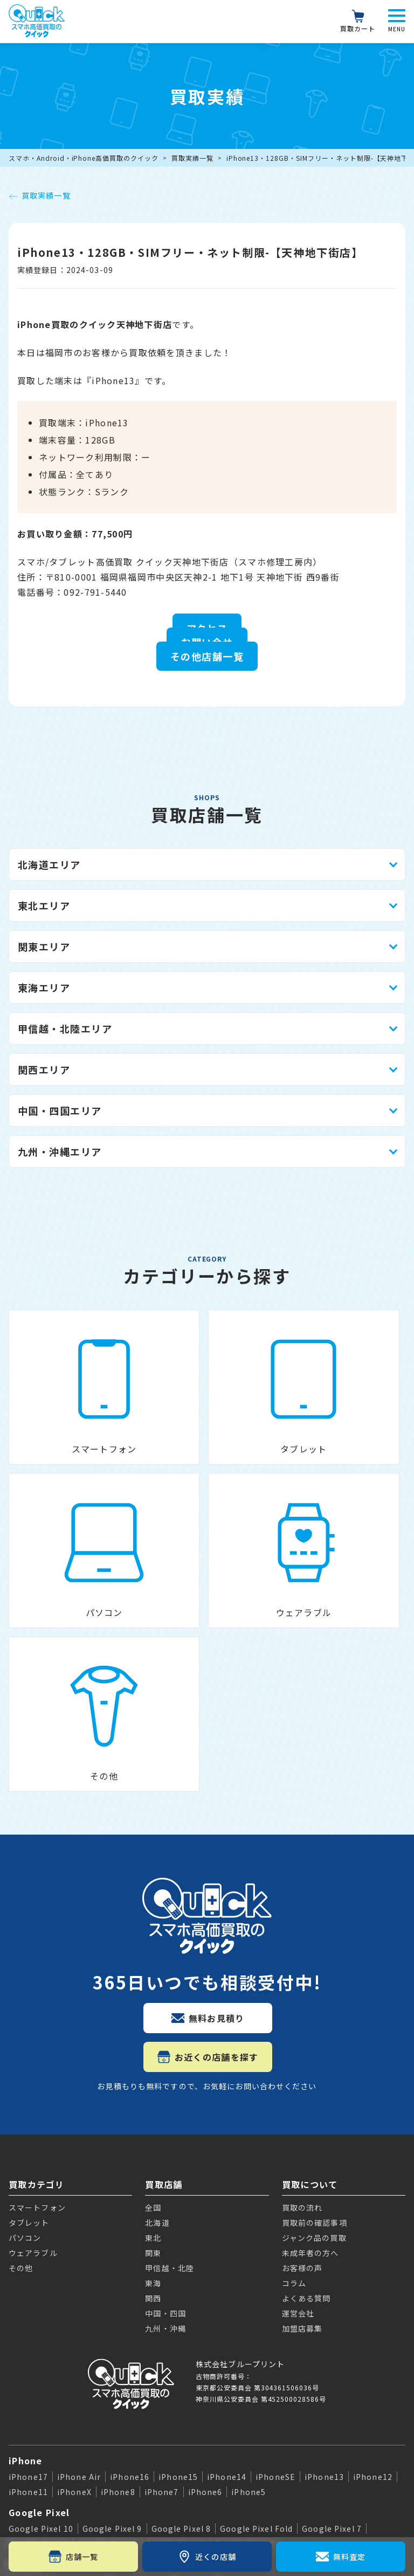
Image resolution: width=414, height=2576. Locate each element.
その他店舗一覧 (207, 656)
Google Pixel (39, 2284)
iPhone (26, 2232)
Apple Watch (40, 2409)
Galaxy (25, 2336)
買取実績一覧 (192, 157)
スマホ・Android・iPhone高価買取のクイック (83, 157)
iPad (19, 2373)
